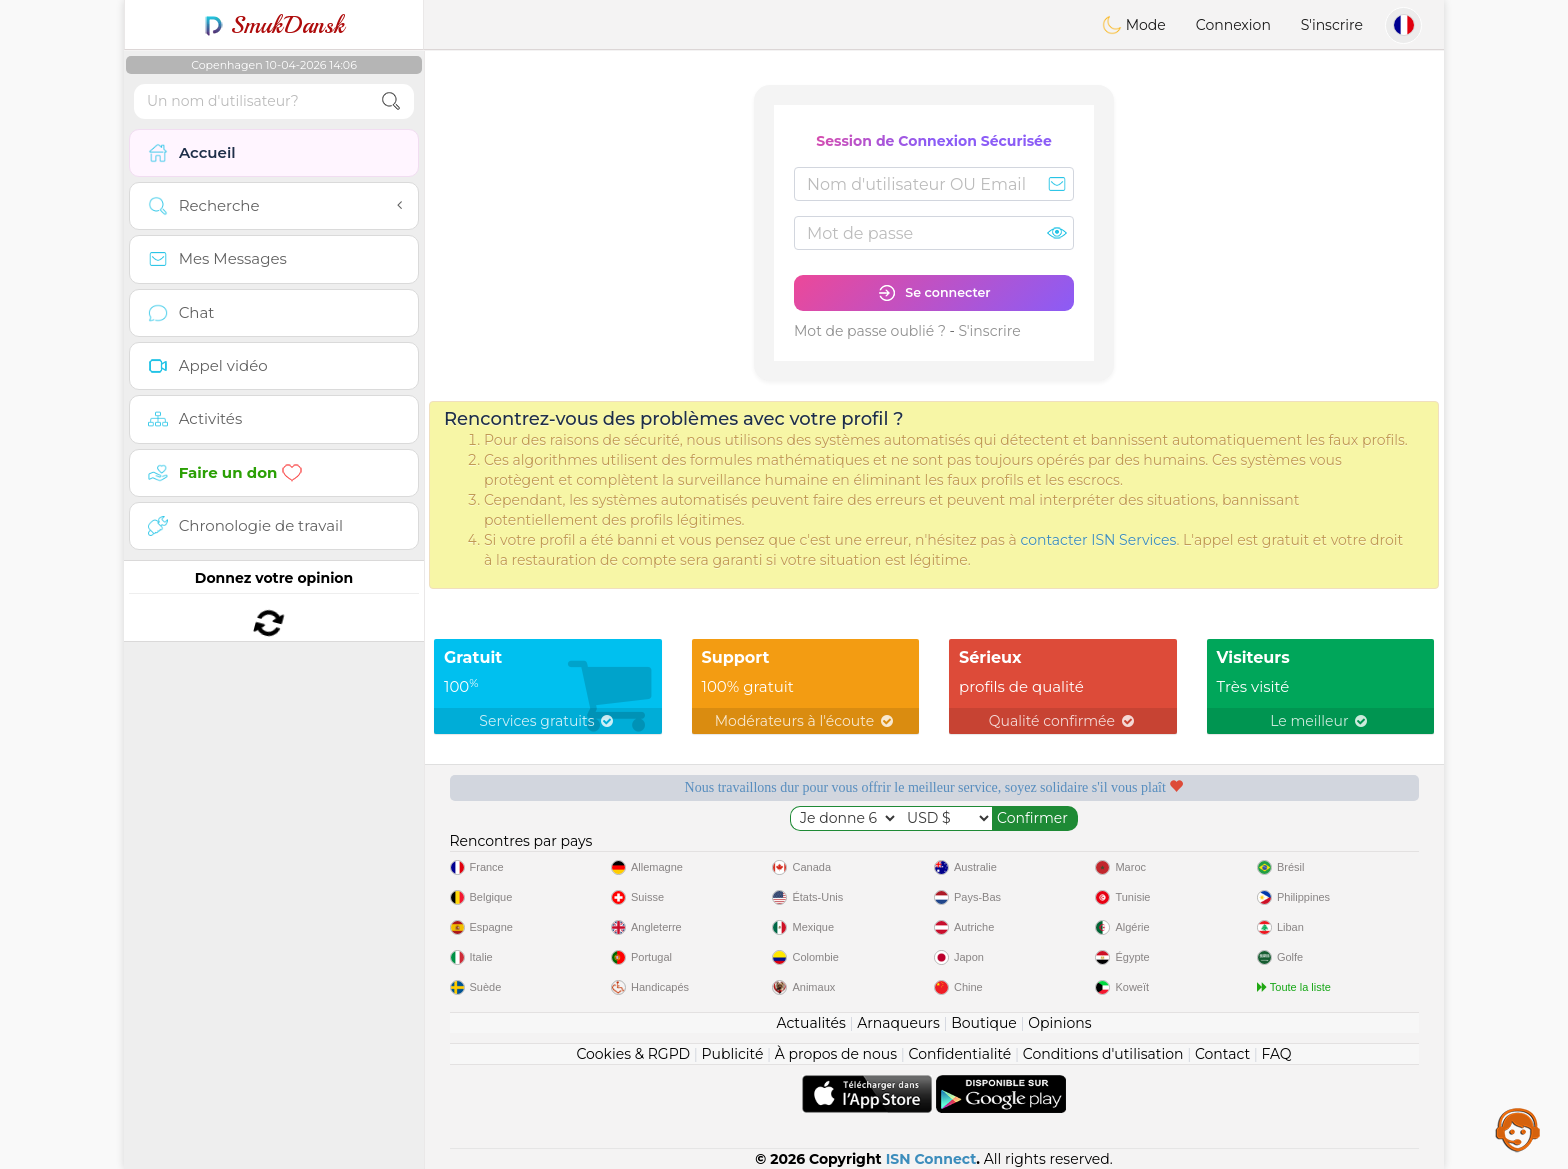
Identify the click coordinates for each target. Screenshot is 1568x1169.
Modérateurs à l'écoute (805, 721)
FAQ (1277, 1054)
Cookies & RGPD (633, 1054)
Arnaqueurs (898, 1023)
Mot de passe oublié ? (870, 331)
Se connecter (933, 293)
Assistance (1518, 1129)
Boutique (984, 1023)
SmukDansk (274, 25)
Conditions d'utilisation (1103, 1054)
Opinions (1059, 1023)
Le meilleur (1320, 721)
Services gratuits (547, 721)
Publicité (733, 1054)
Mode (1134, 25)
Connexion (1233, 25)
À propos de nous (836, 1054)
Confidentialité (960, 1054)
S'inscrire (1332, 25)
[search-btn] (391, 101)
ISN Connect (931, 1159)
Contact (1222, 1054)
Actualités (810, 1023)
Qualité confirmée (1063, 721)
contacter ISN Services (1098, 540)
